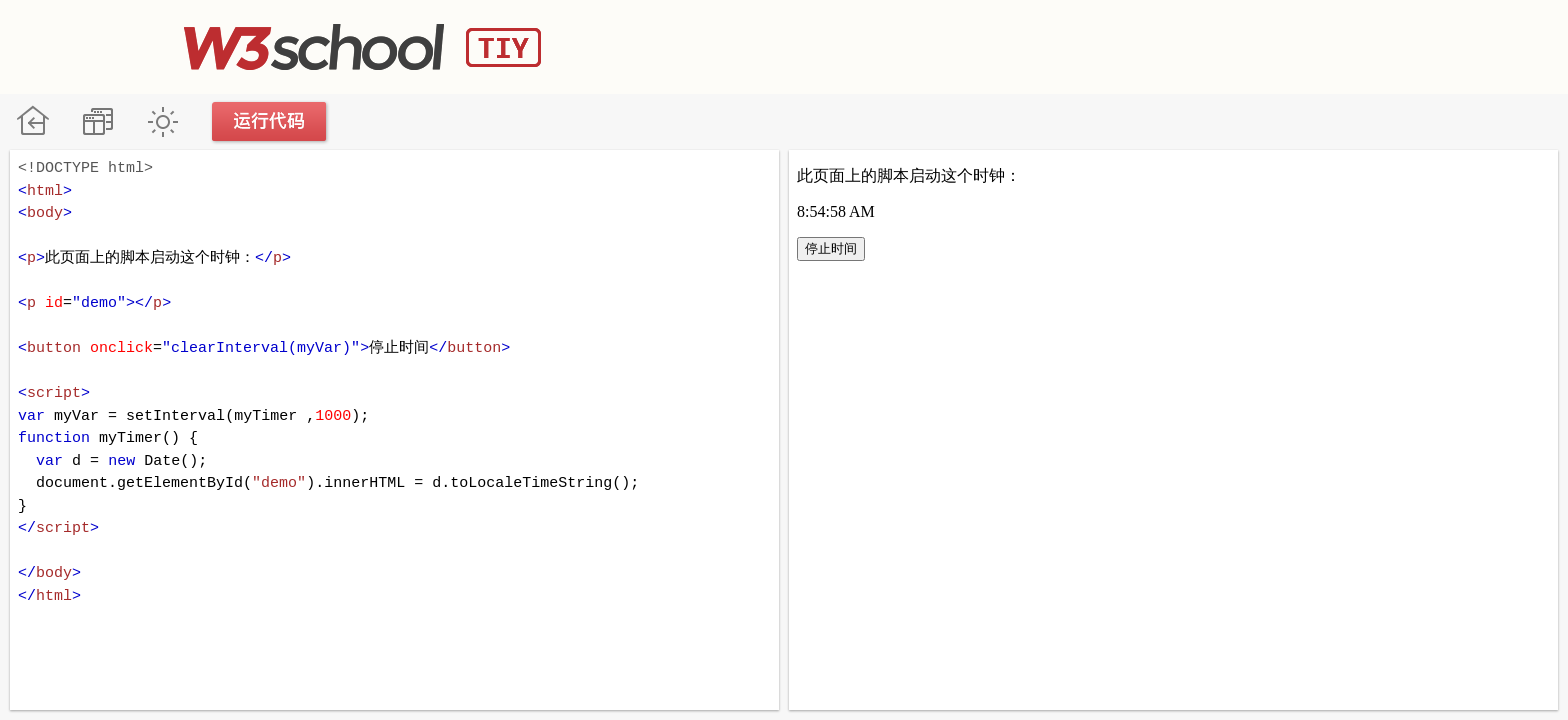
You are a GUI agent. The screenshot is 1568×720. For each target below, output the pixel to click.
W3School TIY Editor (362, 47)
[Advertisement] (1020, 45)
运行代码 (270, 121)
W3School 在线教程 (32, 121)
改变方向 (97, 121)
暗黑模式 (162, 121)
